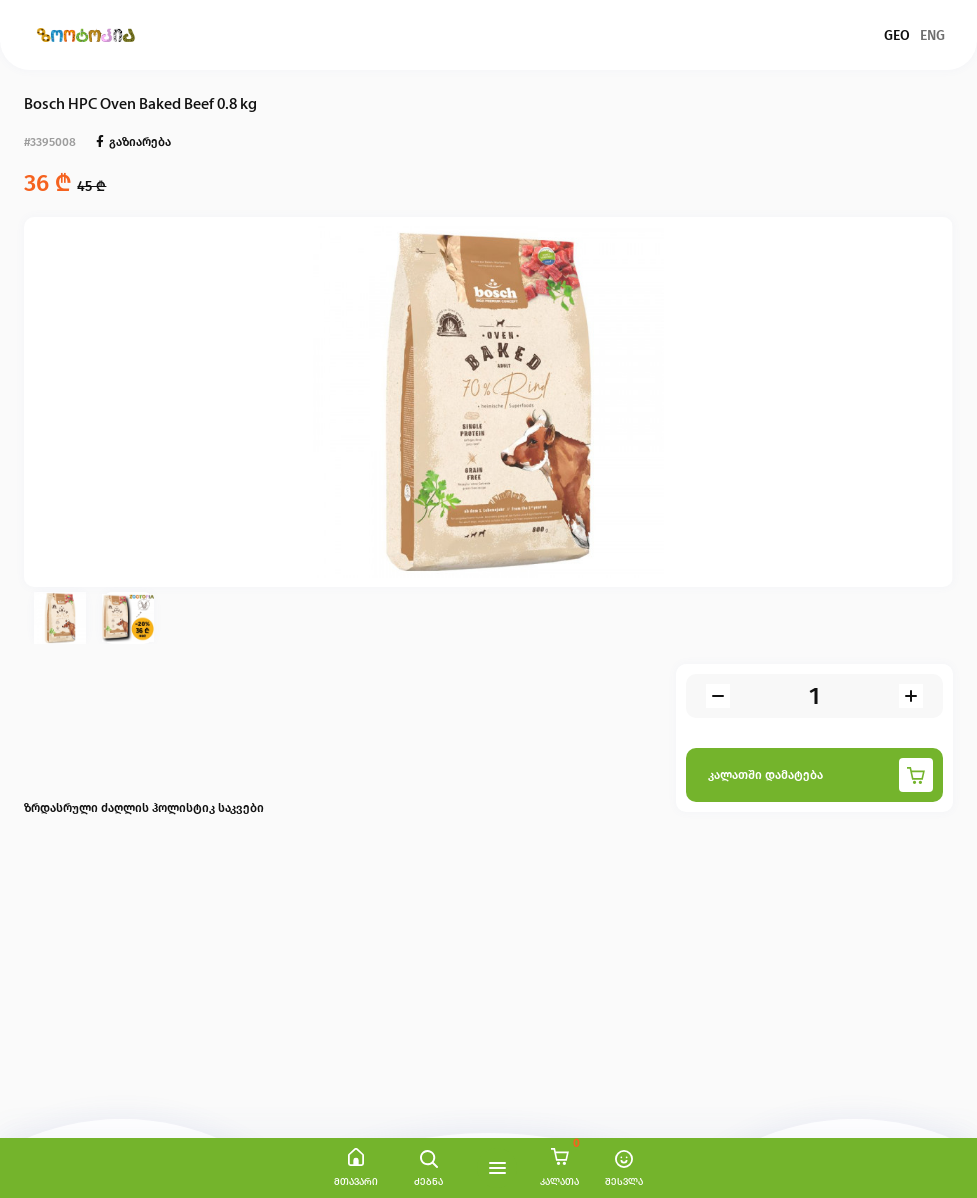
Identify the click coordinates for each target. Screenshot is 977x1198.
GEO (897, 35)
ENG (932, 35)
